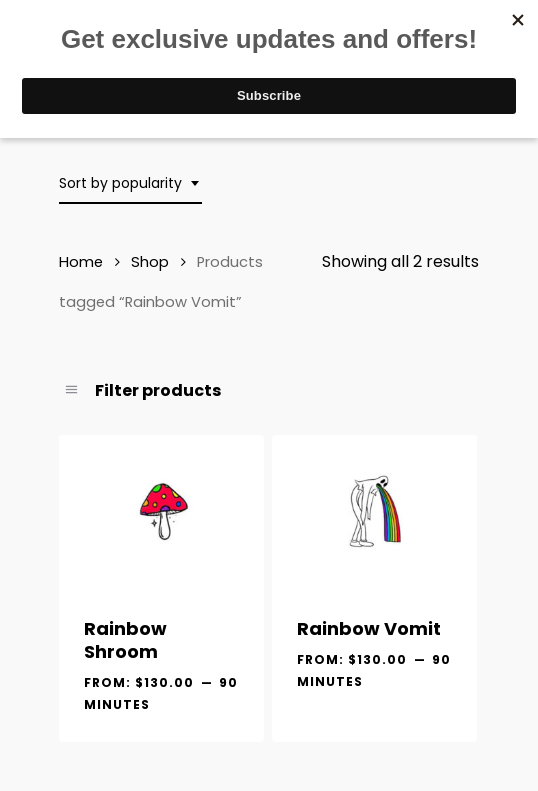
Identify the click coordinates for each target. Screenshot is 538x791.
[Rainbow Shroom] (161, 512)
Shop (150, 262)
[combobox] (130, 183)
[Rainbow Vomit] (374, 512)
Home (81, 262)
